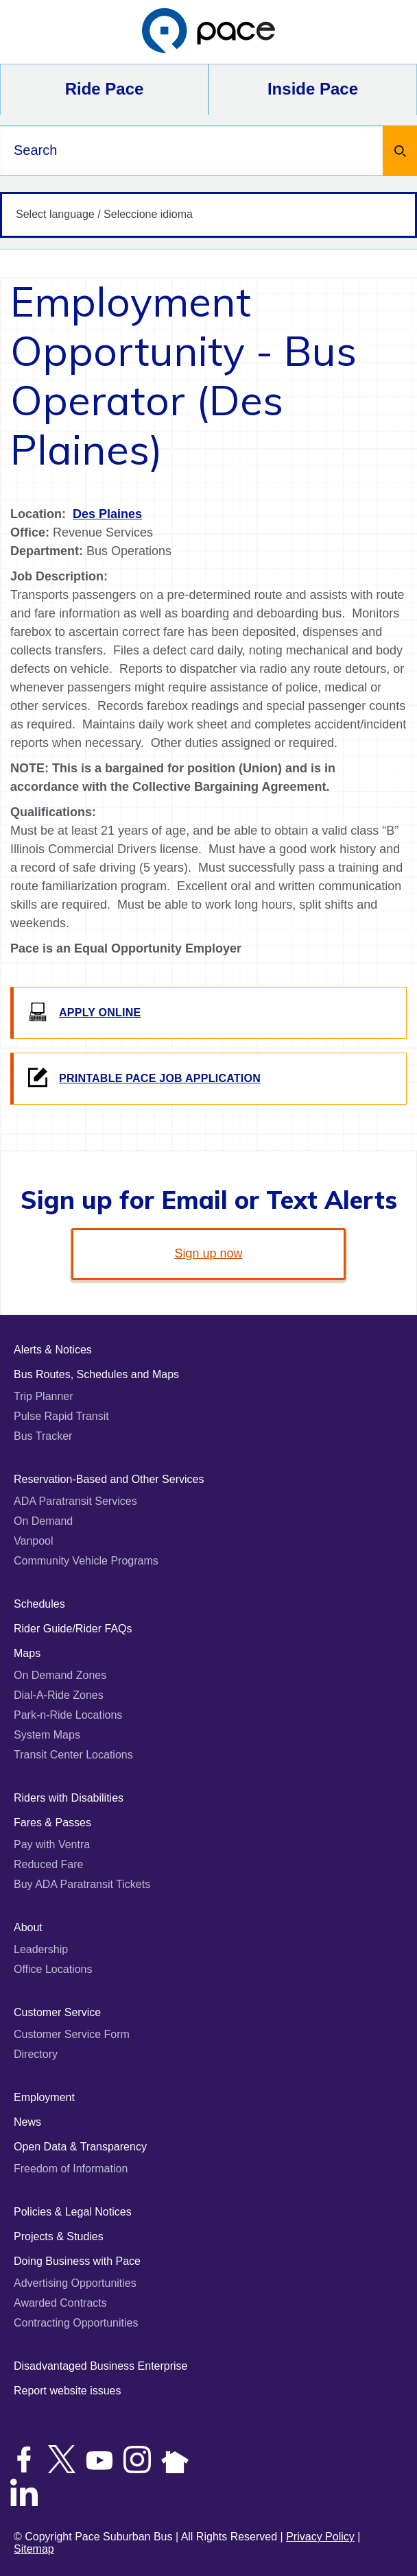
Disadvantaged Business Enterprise (100, 2366)
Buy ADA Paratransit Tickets (82, 1884)
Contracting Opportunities (76, 2323)
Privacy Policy (320, 2536)
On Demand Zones (60, 1675)
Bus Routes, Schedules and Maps (96, 1374)
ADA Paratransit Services (75, 1501)
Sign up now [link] (208, 1253)
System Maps (47, 1735)
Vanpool (33, 1541)
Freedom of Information (71, 2168)
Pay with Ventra (52, 1844)
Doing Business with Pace (77, 2261)
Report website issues (67, 2390)
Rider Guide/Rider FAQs (73, 1628)
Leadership (41, 1949)
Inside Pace (312, 88)
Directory (36, 2054)
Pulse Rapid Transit (61, 1416)
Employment (44, 2097)
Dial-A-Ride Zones (59, 1695)
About (28, 1927)
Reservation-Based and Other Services (109, 1479)
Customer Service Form (72, 2034)
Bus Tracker (43, 1436)
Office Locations (53, 1969)
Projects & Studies (59, 2236)
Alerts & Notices (53, 1350)
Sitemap (34, 2549)
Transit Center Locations (73, 1755)
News (27, 2122)
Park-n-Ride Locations (68, 1715)
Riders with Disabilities (68, 1798)
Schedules (39, 1604)
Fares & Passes (52, 1822)
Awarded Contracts (60, 2303)
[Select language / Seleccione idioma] (208, 215)
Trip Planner (43, 1396)
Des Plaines (107, 514)
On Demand (43, 1521)
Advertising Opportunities (75, 2283)
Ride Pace (104, 88)
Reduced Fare (48, 1864)
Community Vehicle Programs (86, 1561)
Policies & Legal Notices (73, 2212)
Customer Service (57, 2012)
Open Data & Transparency (80, 2146)
